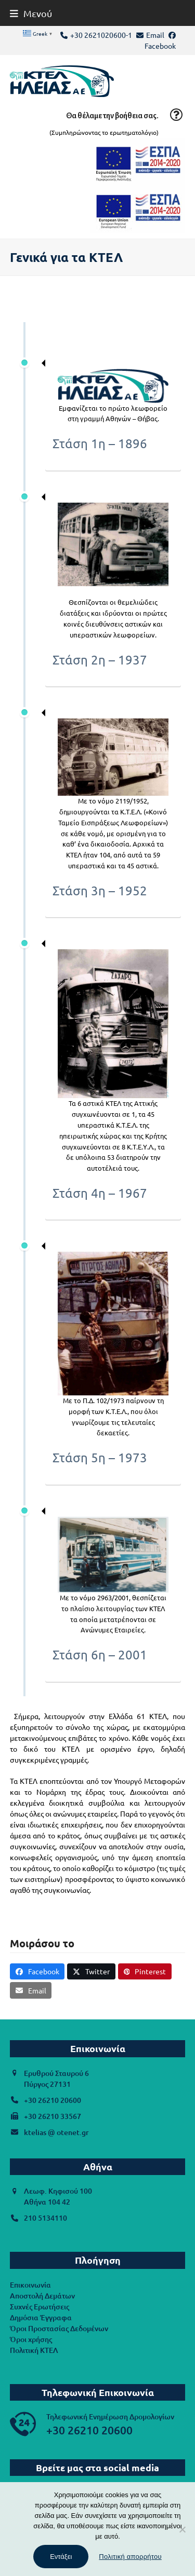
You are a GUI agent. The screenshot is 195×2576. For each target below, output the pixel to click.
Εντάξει (61, 2556)
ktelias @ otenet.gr (56, 2132)
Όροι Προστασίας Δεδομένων (59, 2328)
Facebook (160, 45)
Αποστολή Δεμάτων (42, 2296)
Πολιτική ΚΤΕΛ (34, 2350)
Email (155, 34)
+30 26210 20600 (52, 2100)
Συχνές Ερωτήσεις (39, 2306)
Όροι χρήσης (31, 2339)
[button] (31, 13)
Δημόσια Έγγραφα (41, 2317)
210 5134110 (45, 2218)
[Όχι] (182, 2529)
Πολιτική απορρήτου (130, 2556)
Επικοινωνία (30, 2285)
